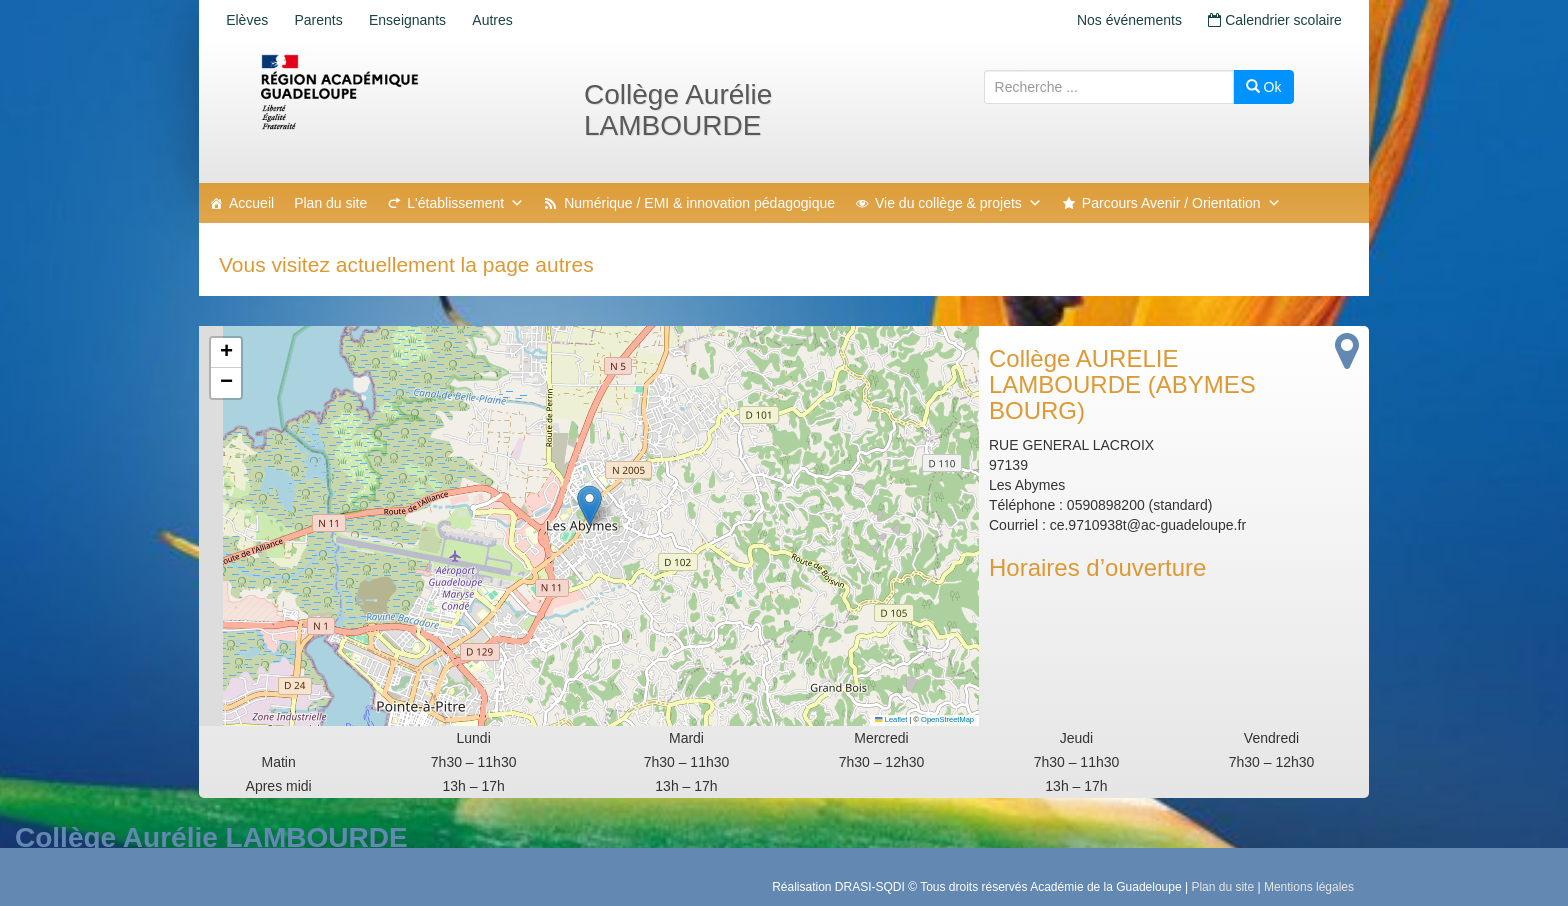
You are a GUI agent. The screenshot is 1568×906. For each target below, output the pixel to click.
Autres (512, 20)
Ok (1264, 87)
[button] (589, 505)
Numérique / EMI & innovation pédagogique (699, 203)
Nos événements (1120, 20)
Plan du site (330, 203)
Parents (327, 20)
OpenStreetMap (947, 719)
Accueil (251, 203)
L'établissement (465, 203)
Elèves (250, 20)
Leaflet (891, 719)
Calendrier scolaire (1272, 20)
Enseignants (421, 20)
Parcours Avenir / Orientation (1181, 203)
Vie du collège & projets (958, 203)
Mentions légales (1309, 887)
